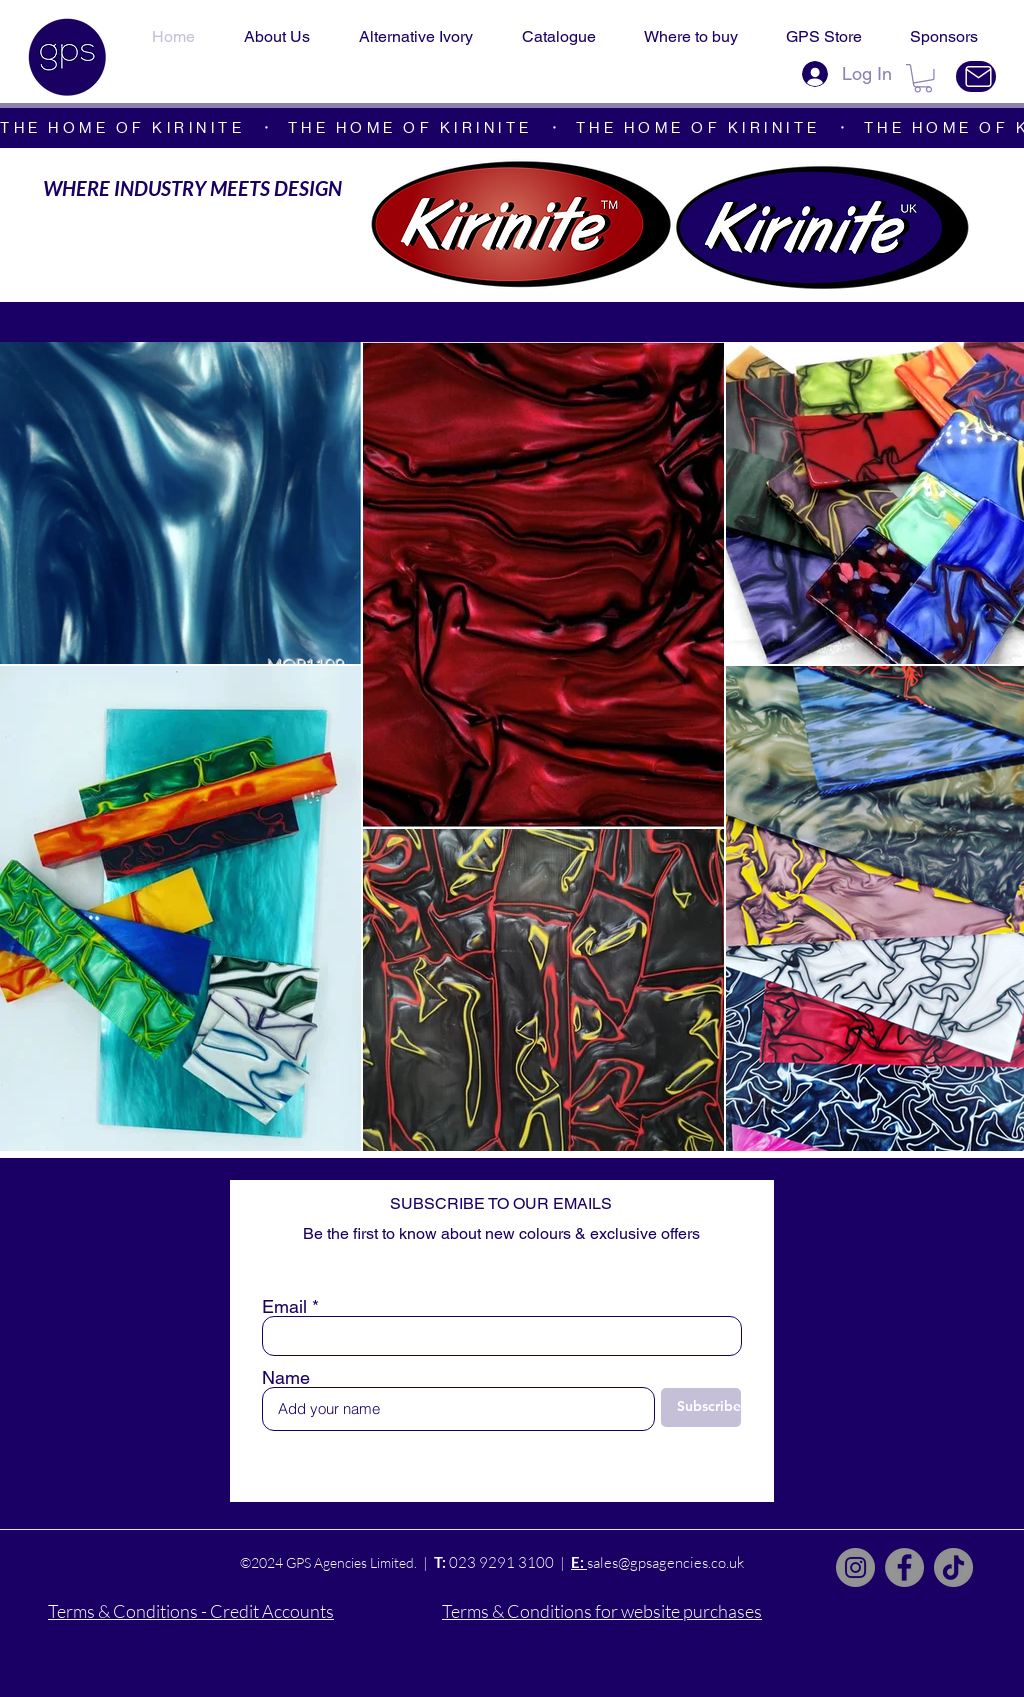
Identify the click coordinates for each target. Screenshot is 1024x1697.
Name (286, 1378)
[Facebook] (904, 1567)
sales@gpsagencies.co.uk (665, 1562)
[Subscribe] (701, 1407)
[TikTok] (953, 1567)
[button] (923, 78)
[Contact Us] (976, 76)
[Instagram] (855, 1567)
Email (284, 1307)
